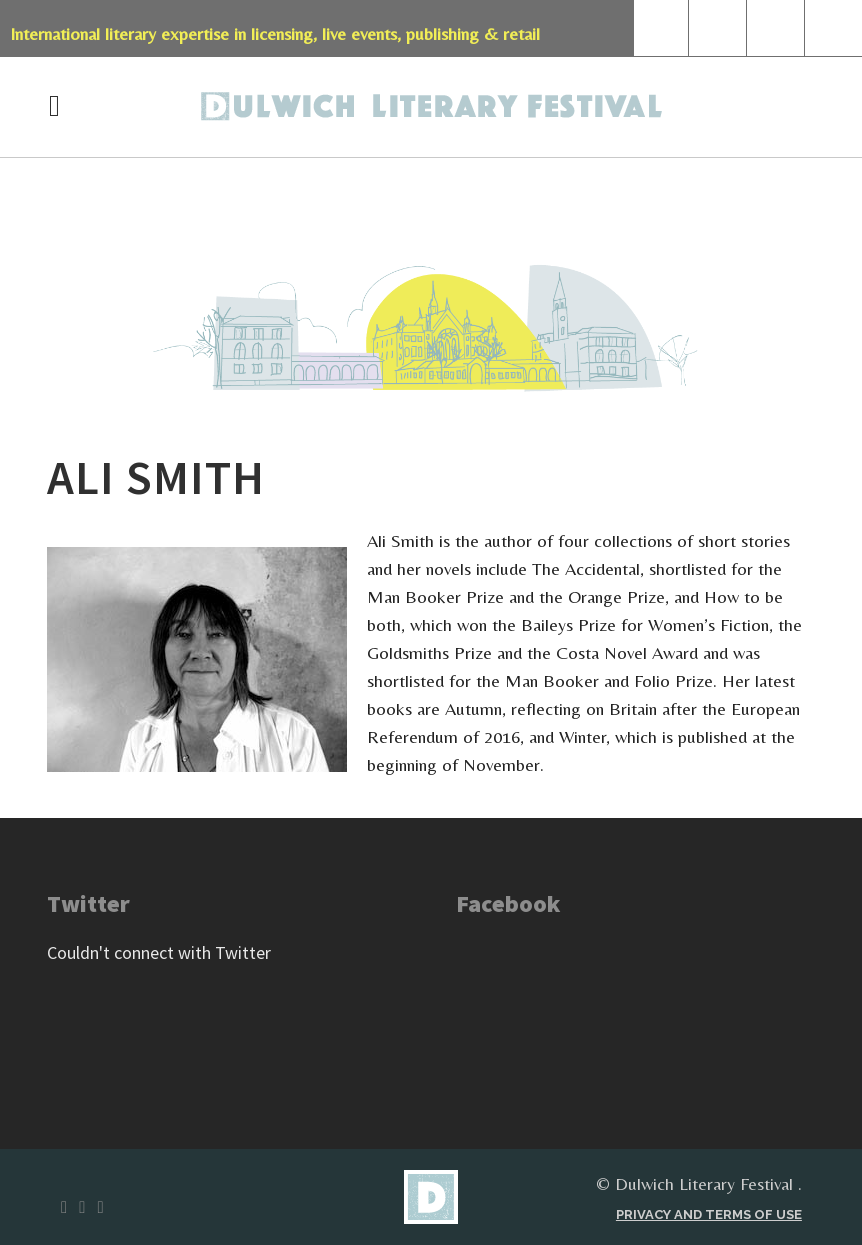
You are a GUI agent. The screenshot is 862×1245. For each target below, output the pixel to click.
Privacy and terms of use (709, 1214)
